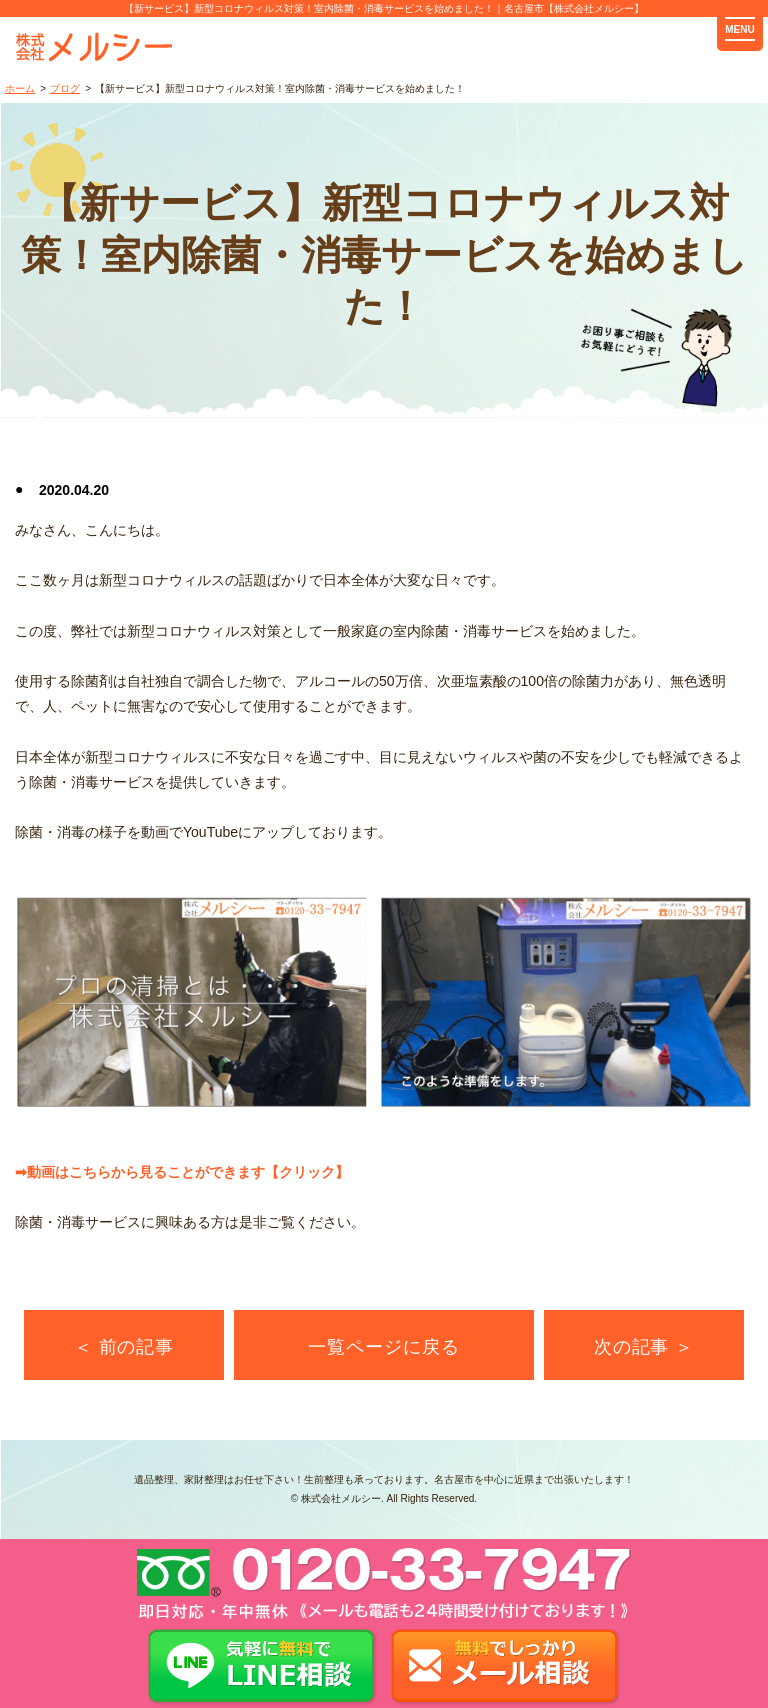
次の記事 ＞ (644, 1347)
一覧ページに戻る (383, 1347)
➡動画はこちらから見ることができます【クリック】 (182, 1172)
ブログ (65, 88)
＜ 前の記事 (124, 1347)
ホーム (20, 88)
